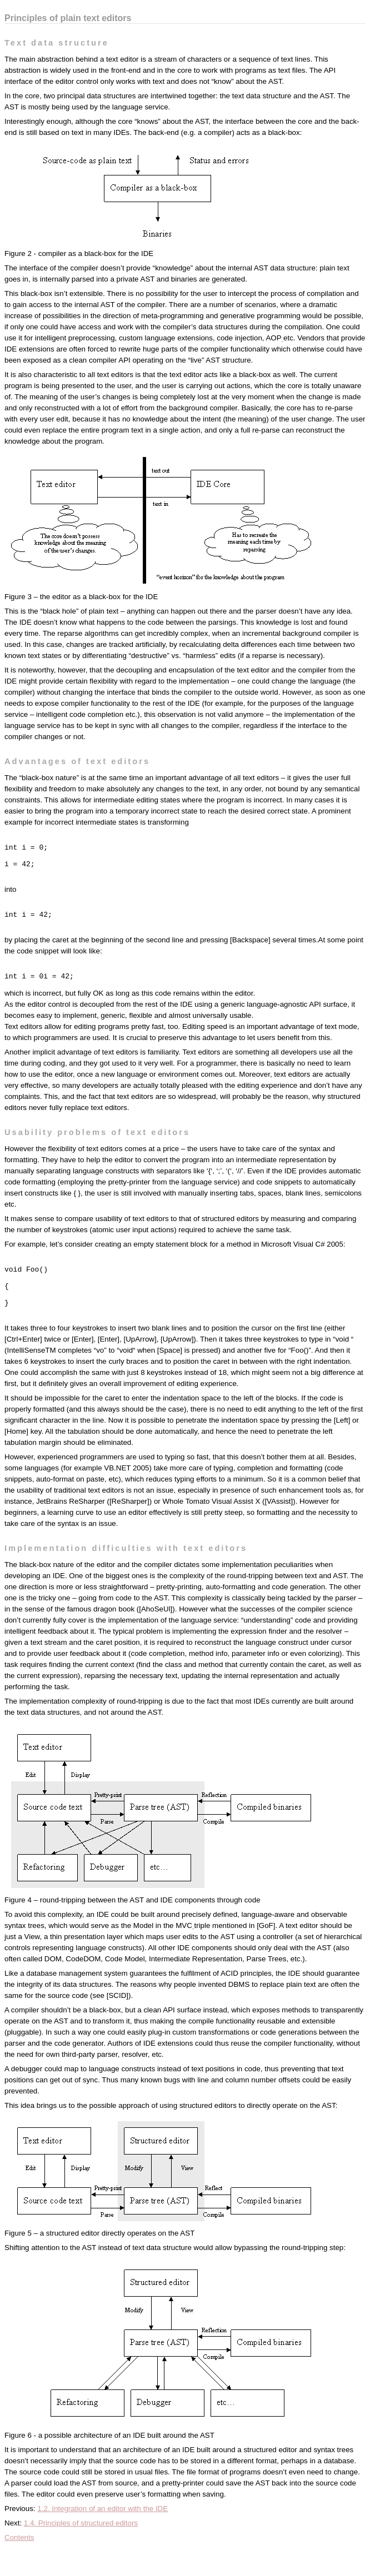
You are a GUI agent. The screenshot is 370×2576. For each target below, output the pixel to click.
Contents (19, 2566)
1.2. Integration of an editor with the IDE (102, 2537)
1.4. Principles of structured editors (81, 2551)
